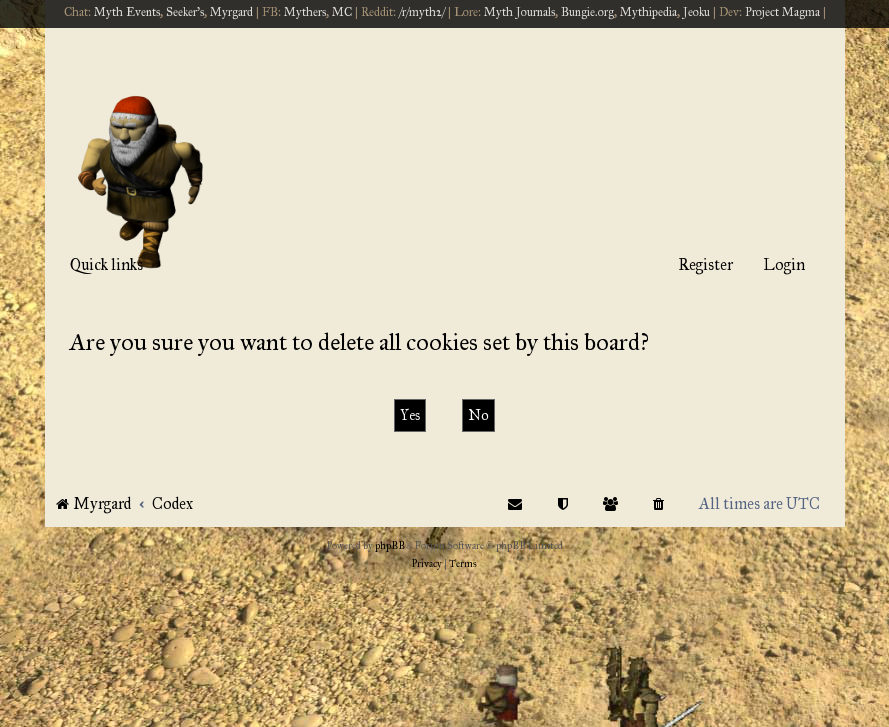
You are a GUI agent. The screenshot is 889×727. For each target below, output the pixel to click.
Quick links (106, 264)
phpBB (390, 546)
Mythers (305, 12)
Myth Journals (519, 12)
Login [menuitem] (784, 264)
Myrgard (231, 12)
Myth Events (127, 12)
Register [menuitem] (705, 264)
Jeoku (696, 12)
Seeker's (185, 12)
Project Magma (782, 12)
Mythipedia (648, 12)
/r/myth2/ (422, 12)
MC (342, 12)
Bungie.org (587, 12)
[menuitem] (660, 503)
